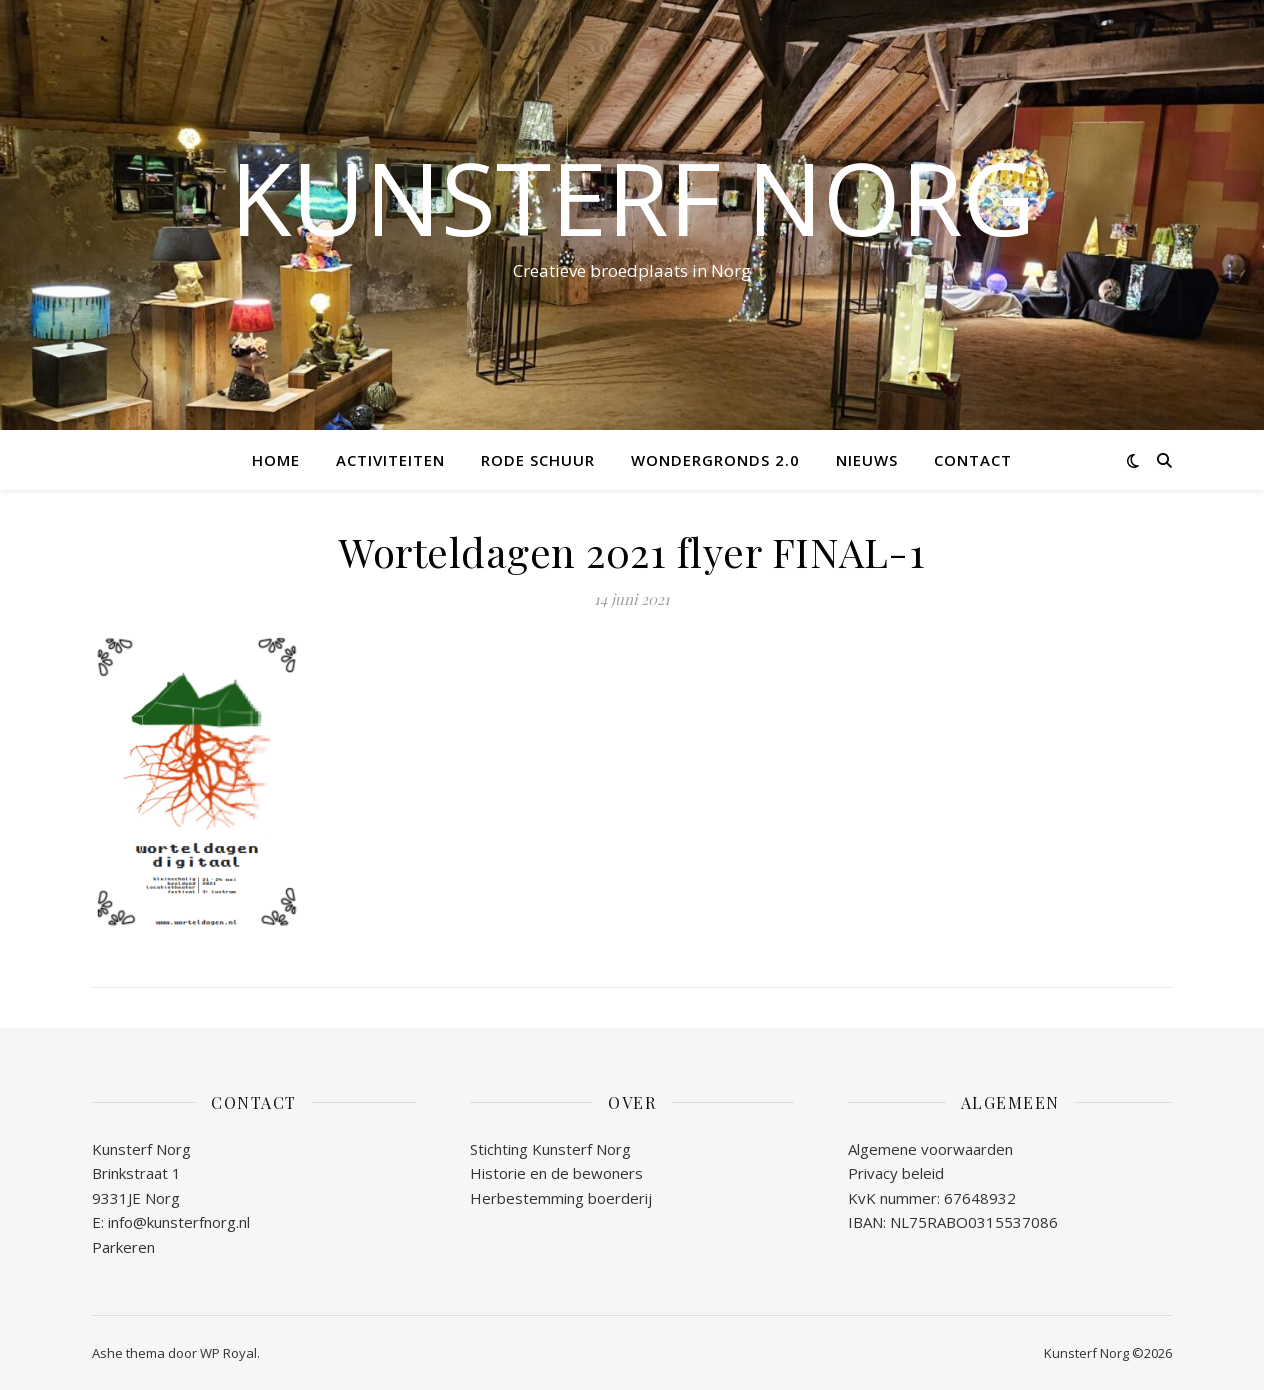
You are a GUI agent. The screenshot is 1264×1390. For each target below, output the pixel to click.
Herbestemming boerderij (561, 1198)
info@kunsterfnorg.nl (179, 1222)
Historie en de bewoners (556, 1173)
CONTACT (973, 460)
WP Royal (228, 1353)
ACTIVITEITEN (390, 460)
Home (276, 460)
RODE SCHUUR (538, 460)
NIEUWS (867, 460)
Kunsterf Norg (632, 197)
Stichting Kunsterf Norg (550, 1149)
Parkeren (123, 1247)
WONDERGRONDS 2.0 (715, 460)
